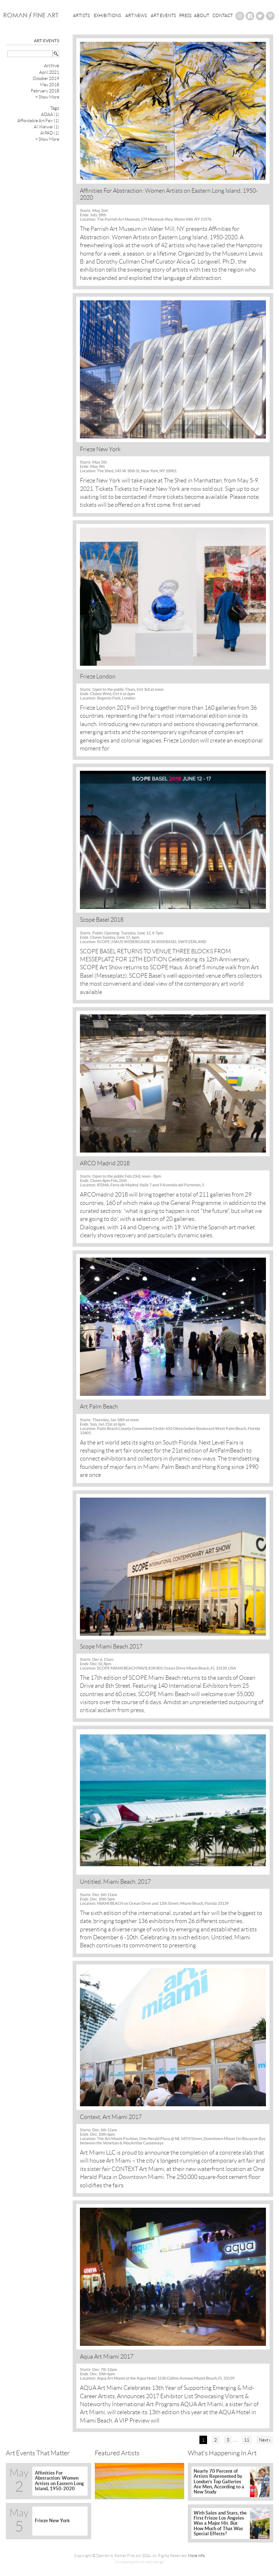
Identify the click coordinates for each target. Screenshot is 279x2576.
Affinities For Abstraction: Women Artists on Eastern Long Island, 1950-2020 (169, 194)
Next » (265, 2439)
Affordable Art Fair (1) (38, 120)
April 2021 (49, 72)
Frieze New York (100, 449)
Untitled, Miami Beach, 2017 (115, 1882)
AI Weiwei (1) (46, 126)
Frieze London (98, 676)
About (201, 15)
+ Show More (47, 97)
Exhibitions (107, 15)
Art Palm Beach (99, 1406)
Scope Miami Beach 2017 (111, 1646)
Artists (81, 15)
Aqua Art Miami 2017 (106, 2356)
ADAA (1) (50, 114)
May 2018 (49, 84)
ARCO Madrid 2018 (105, 1163)
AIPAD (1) (49, 133)
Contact (223, 15)
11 (246, 2439)
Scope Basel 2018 (102, 920)
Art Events (163, 15)
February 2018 (45, 90)
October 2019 (46, 78)
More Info (196, 2555)
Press (185, 15)
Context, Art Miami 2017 (111, 2117)
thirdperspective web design (139, 2562)
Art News (136, 15)
